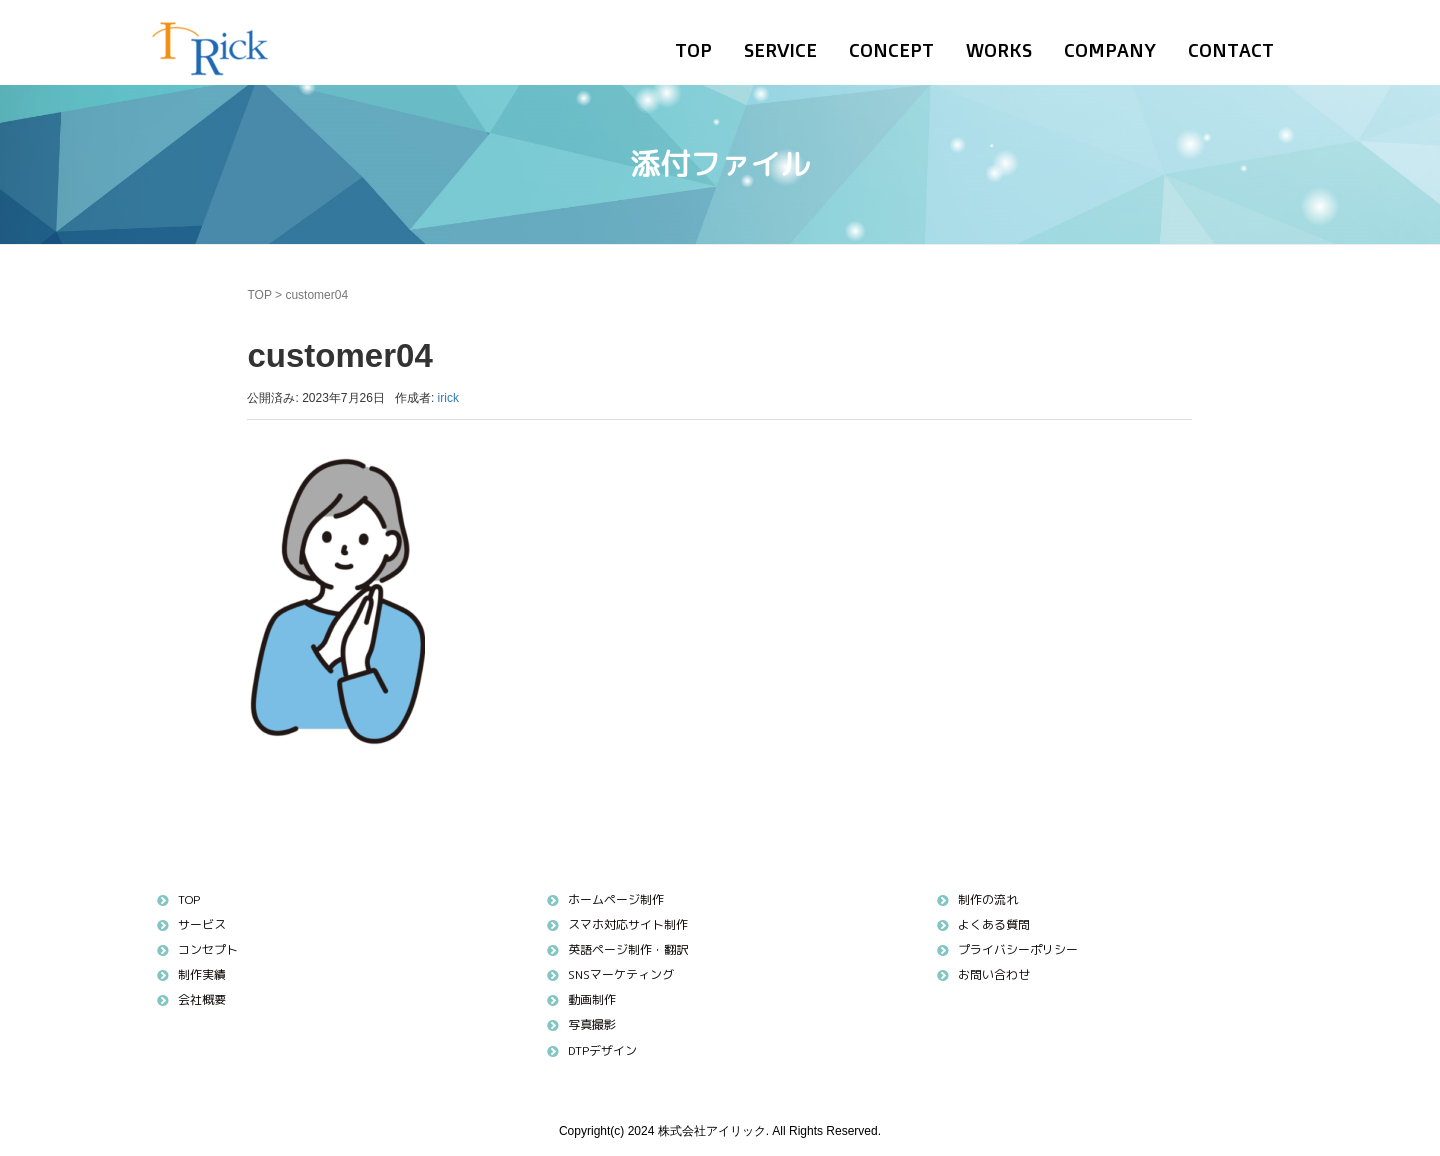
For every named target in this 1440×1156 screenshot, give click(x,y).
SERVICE (780, 50)
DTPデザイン (602, 1050)
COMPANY (1110, 50)
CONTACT (1231, 50)
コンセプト (208, 949)
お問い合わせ (994, 974)
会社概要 (202, 999)
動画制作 (592, 999)
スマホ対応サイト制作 (628, 924)
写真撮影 (592, 1024)
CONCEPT (891, 50)
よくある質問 (994, 924)
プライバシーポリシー (1018, 949)
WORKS (999, 50)
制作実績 (202, 974)
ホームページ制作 (616, 899)
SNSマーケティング (621, 974)
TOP (693, 50)
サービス (202, 924)
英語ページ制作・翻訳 (628, 949)
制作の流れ (988, 899)
